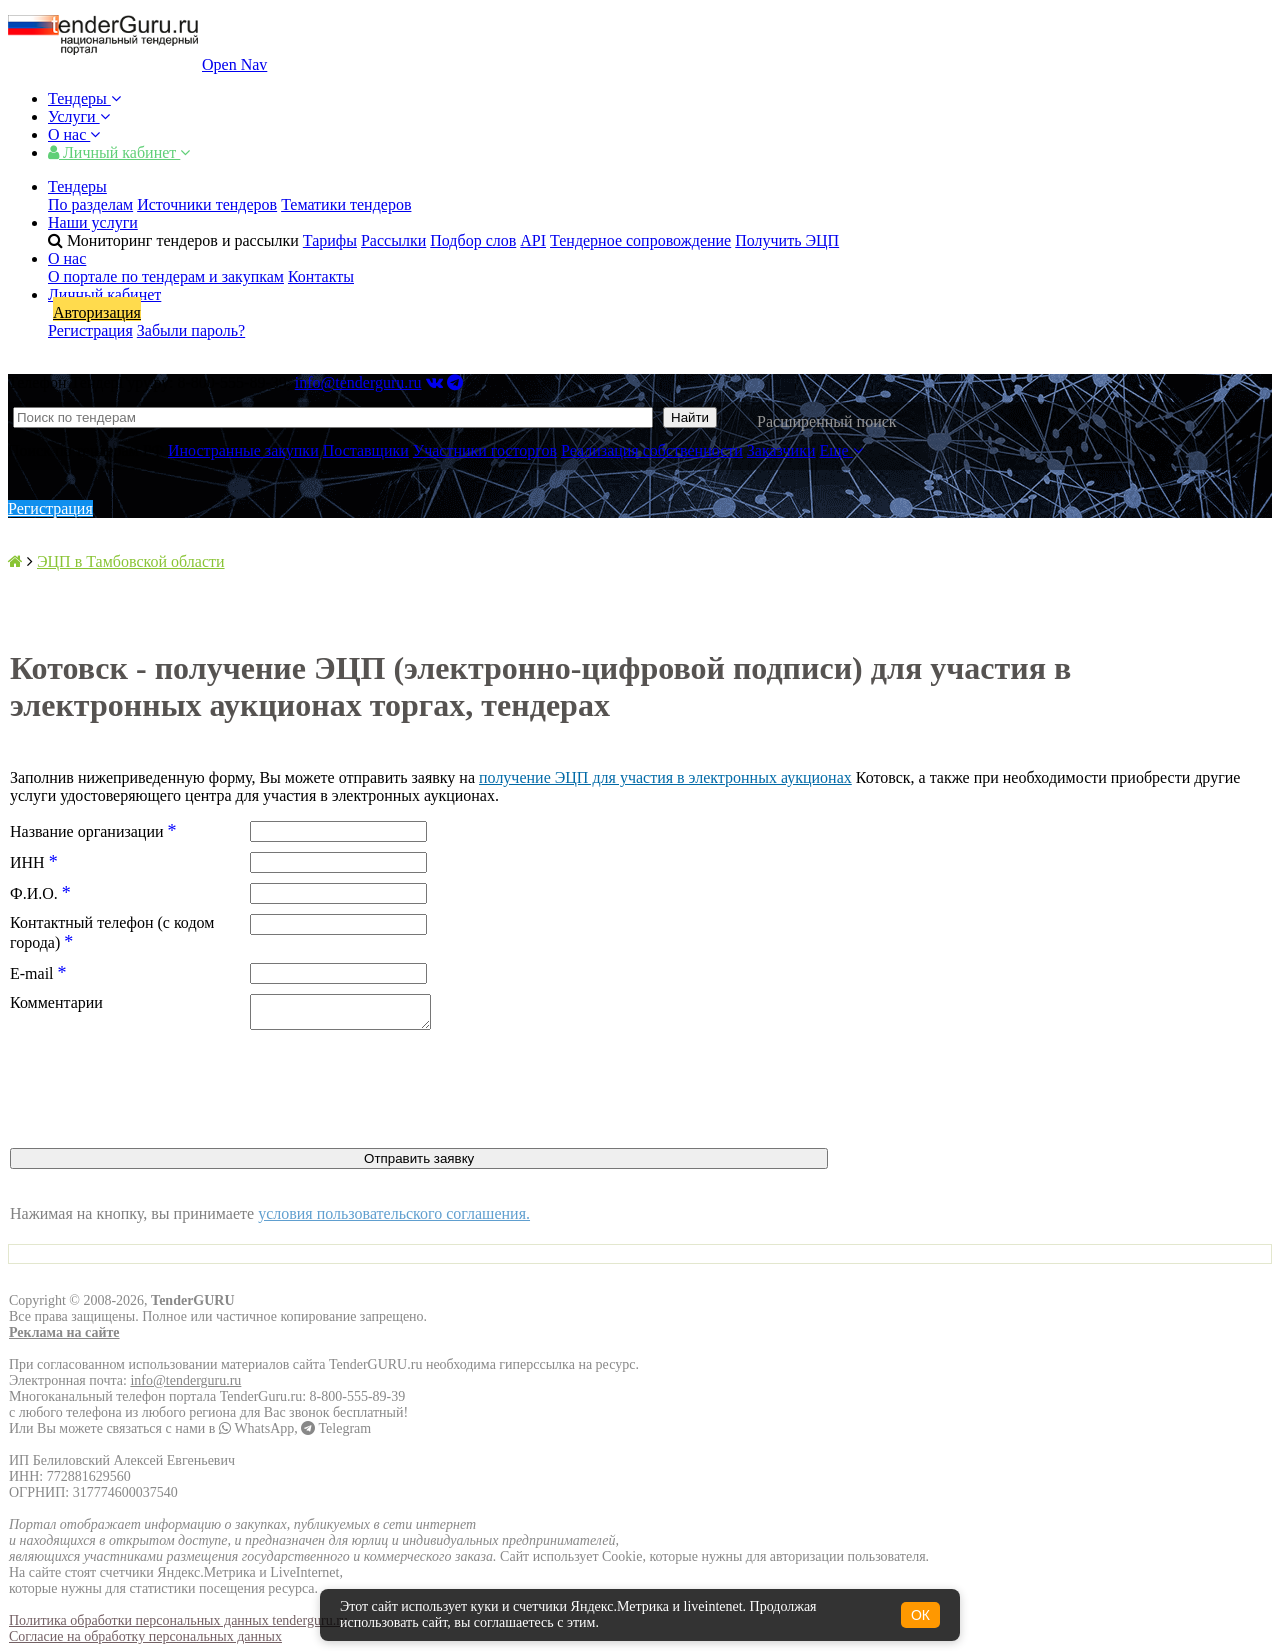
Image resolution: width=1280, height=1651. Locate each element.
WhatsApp (256, 1434)
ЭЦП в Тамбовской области (131, 561)
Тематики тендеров (346, 204)
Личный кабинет (119, 152)
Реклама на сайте (64, 1338)
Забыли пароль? (191, 330)
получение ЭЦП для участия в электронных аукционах (665, 777)
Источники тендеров (207, 204)
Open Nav (234, 64)
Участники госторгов (485, 450)
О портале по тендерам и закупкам (166, 276)
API (533, 240)
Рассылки (393, 240)
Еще (841, 450)
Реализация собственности (652, 450)
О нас (74, 134)
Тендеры (84, 98)
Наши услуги (93, 222)
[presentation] (162, 1097)
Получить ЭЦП (787, 240)
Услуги (79, 116)
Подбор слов (473, 240)
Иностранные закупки (243, 450)
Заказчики (781, 450)
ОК (920, 1615)
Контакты (321, 276)
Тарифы (330, 240)
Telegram (336, 1434)
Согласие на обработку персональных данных (145, 1642)
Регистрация (90, 330)
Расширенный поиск (827, 421)
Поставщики (366, 450)
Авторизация (97, 312)
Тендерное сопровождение (640, 240)
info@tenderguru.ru (358, 382)
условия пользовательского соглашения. (394, 1219)
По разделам (90, 204)
